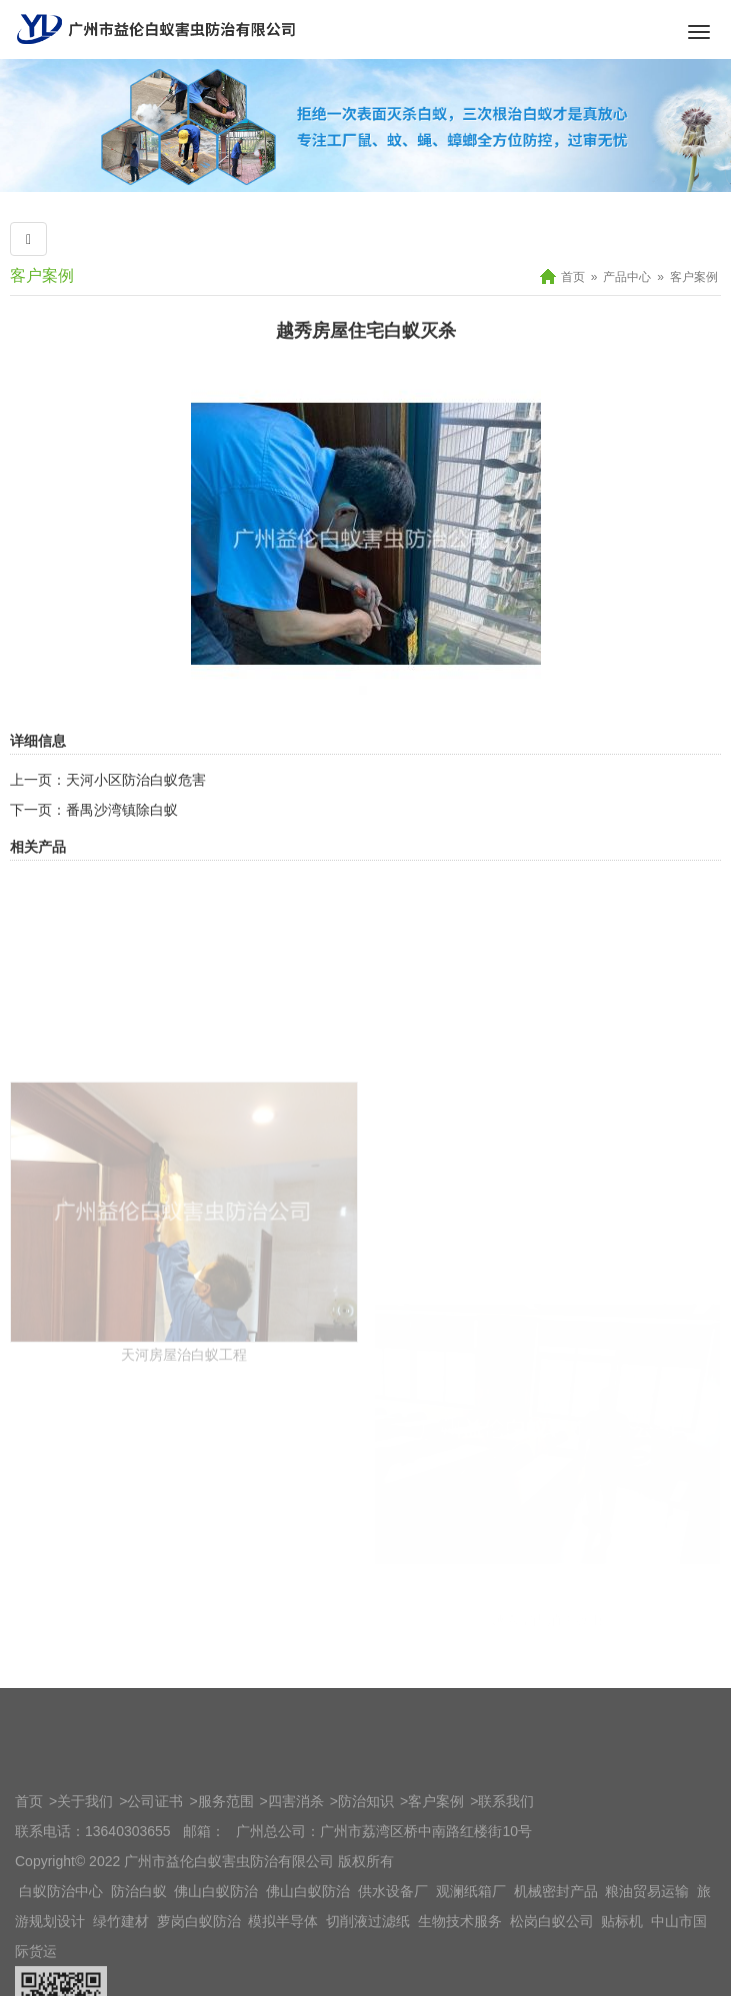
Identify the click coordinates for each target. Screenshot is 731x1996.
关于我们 (85, 1872)
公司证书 (155, 1872)
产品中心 (627, 277)
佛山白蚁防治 (216, 1962)
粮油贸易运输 (647, 1962)
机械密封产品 (556, 1962)
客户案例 (694, 277)
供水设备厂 (393, 1962)
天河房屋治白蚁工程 (184, 1482)
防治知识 (366, 1872)
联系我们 (506, 1872)
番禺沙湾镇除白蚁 (122, 856)
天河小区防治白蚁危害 (136, 826)
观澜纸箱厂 (471, 1962)
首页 (573, 277)
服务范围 (226, 1872)
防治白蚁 (139, 1962)
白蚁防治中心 (61, 1962)
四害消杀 (296, 1872)
